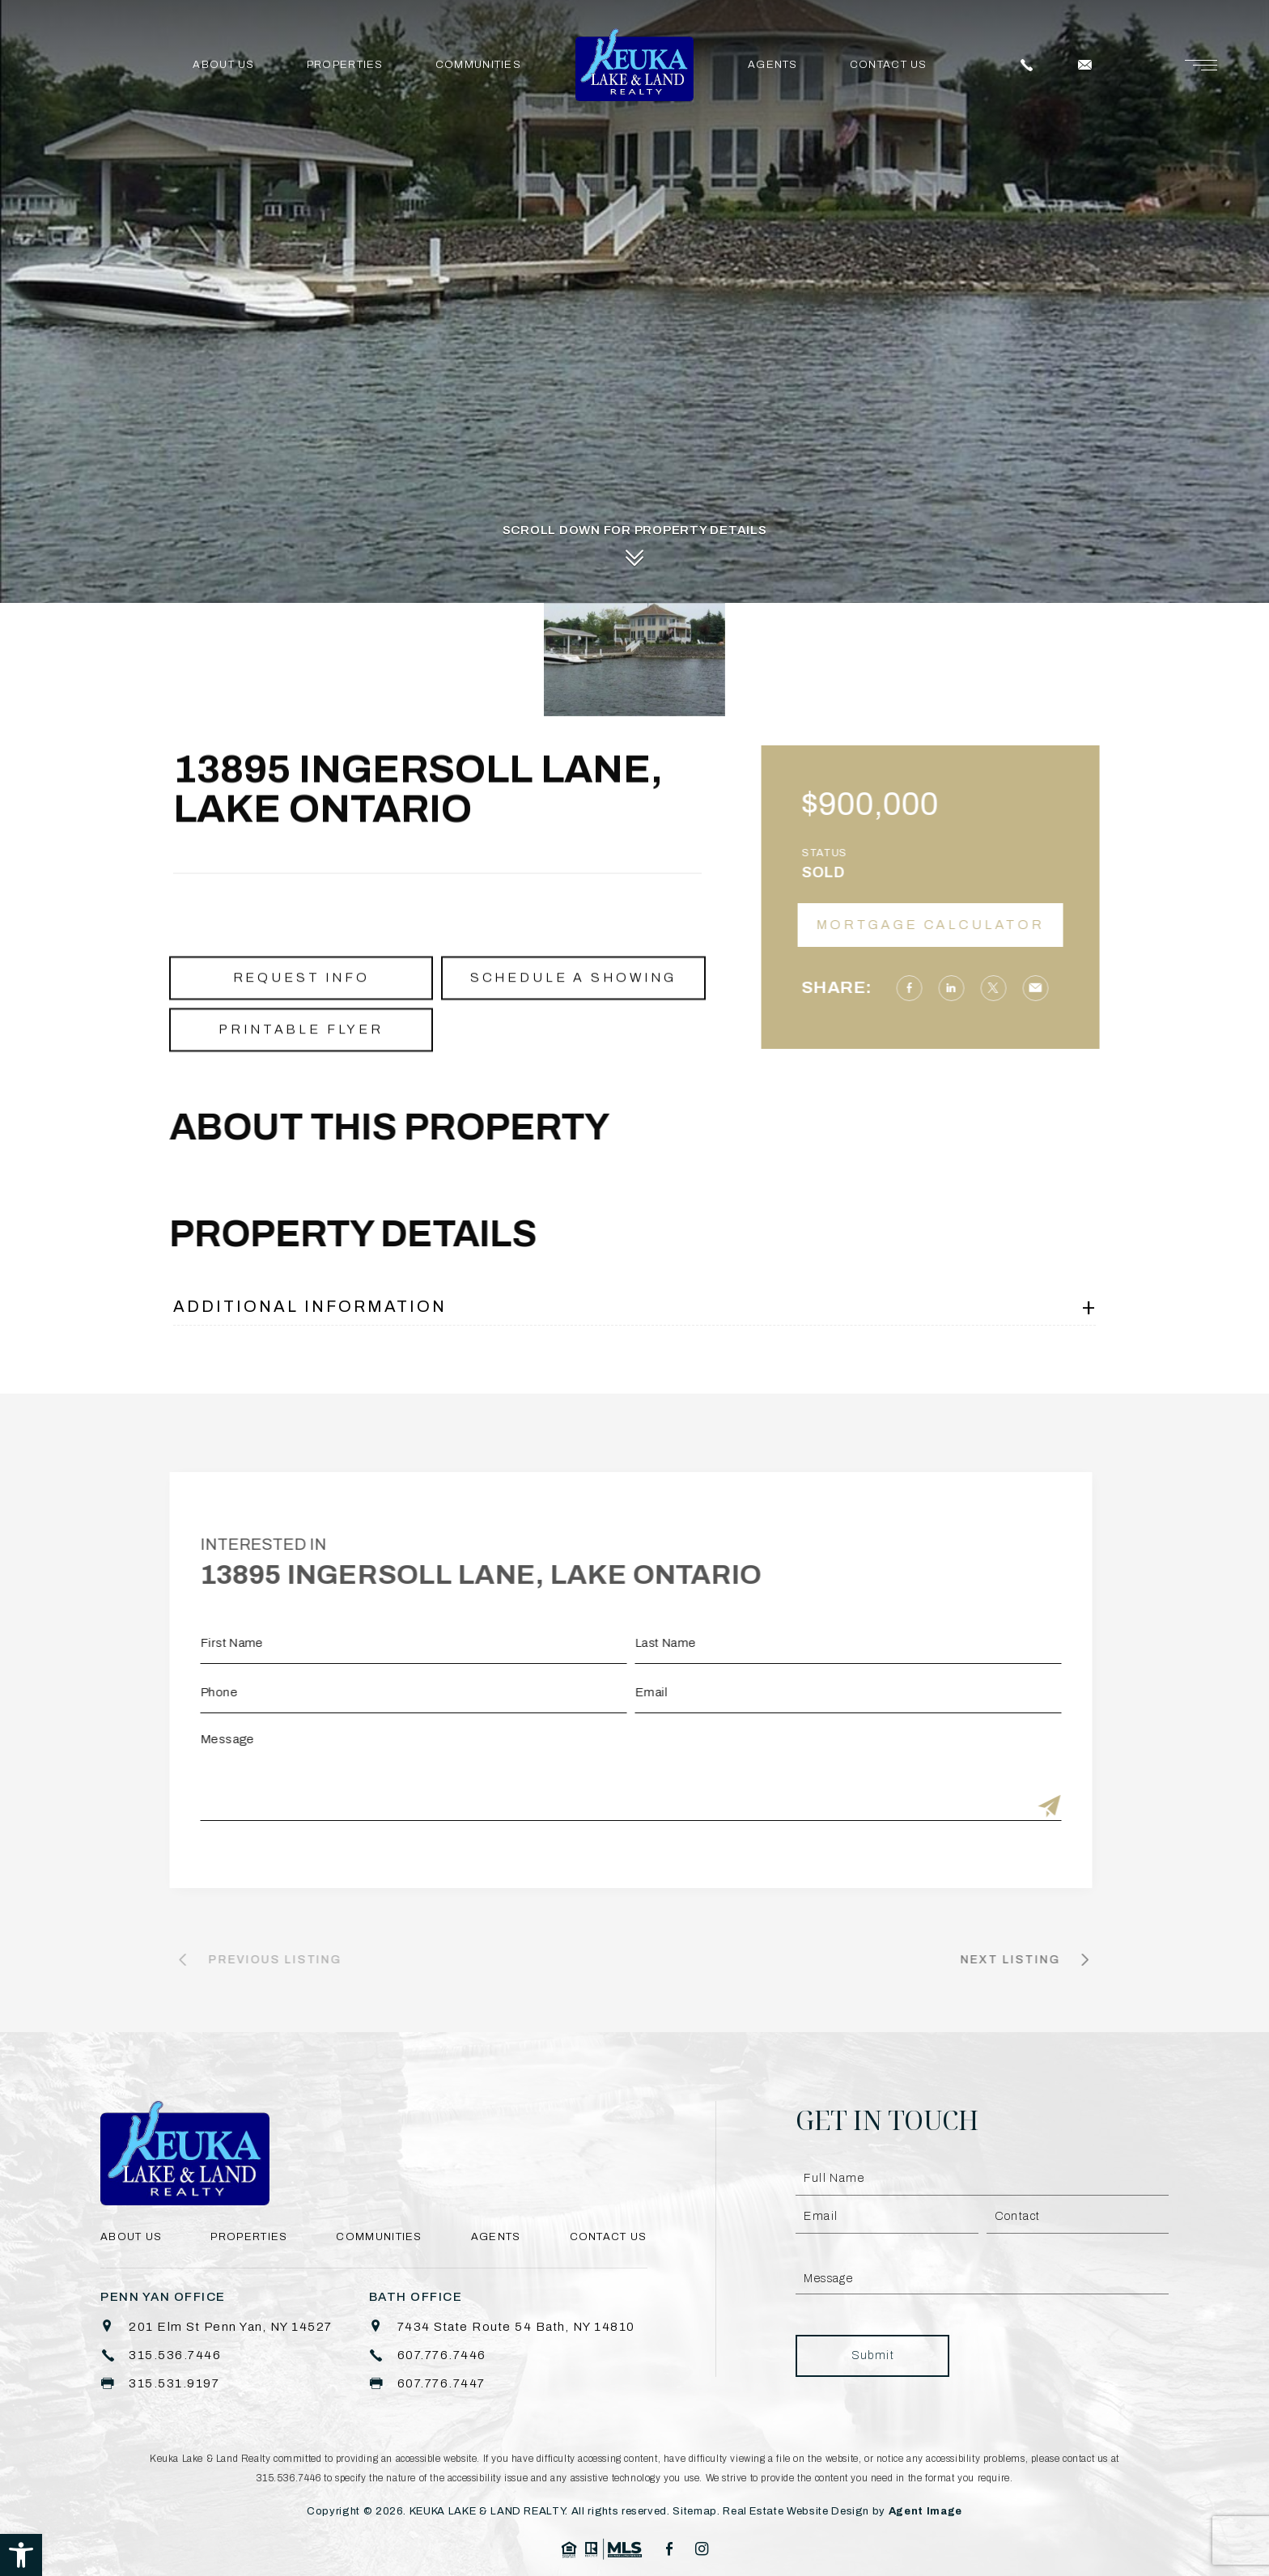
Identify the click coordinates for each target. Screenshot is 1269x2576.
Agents (773, 65)
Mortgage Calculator (971, 925)
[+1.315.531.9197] (159, 2384)
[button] (21, 2555)
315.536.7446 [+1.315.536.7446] (289, 2478)
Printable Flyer (301, 1071)
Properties (345, 65)
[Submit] (1007, 1807)
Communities (478, 65)
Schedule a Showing (573, 1019)
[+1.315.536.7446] (160, 2355)
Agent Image (925, 2511)
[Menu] (1201, 65)
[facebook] (669, 2549)
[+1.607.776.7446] (427, 2355)
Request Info (301, 1019)
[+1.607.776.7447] (427, 2384)
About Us (223, 65)
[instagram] (701, 2549)
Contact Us (888, 65)
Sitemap (695, 2511)
